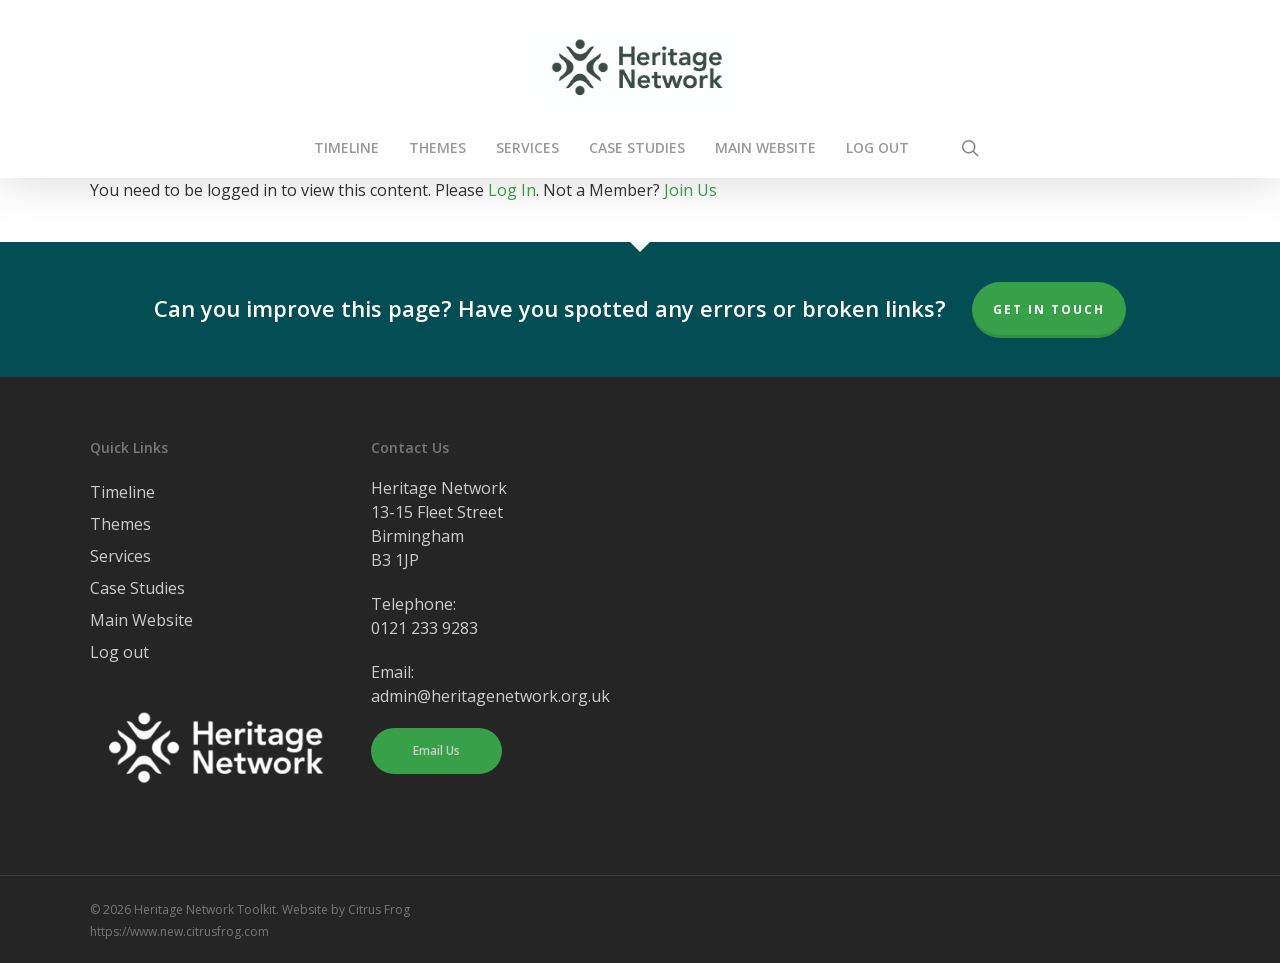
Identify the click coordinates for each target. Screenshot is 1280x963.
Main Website (141, 620)
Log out (119, 652)
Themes (120, 524)
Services (120, 556)
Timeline (122, 492)
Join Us (690, 190)
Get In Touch (1049, 309)
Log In (512, 190)
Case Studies (137, 588)
